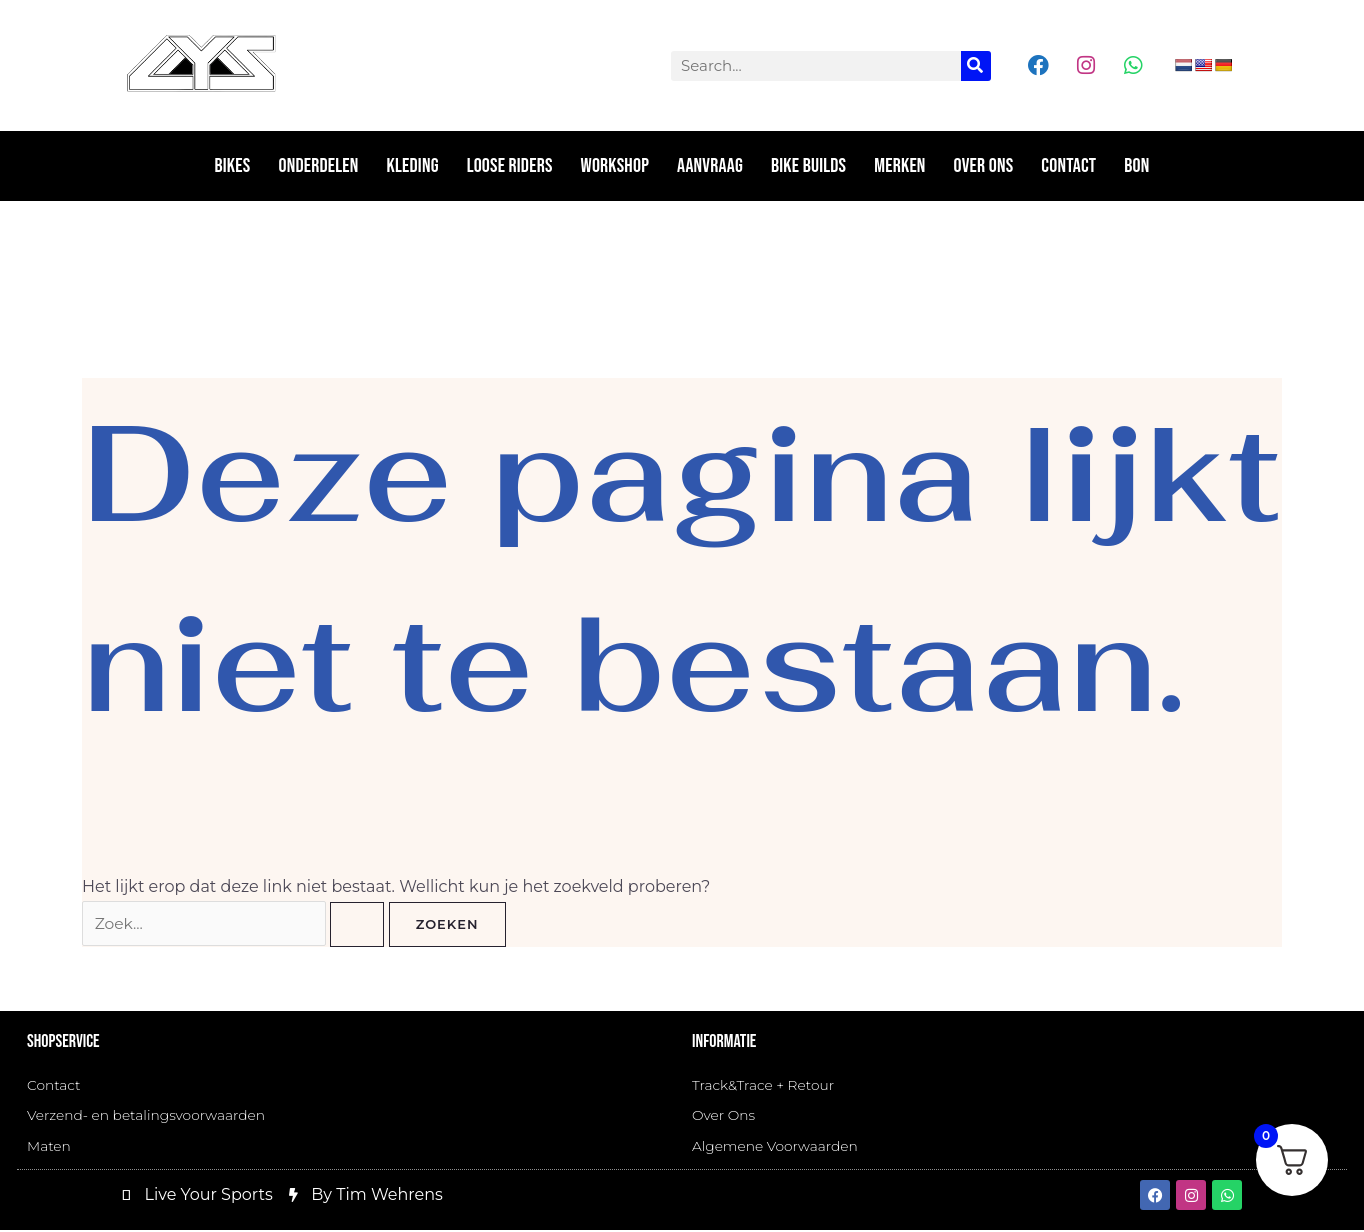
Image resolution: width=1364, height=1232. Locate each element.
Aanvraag (710, 166)
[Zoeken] (976, 66)
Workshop (615, 166)
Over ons (984, 166)
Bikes (233, 166)
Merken (899, 166)
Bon (1136, 166)
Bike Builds (808, 166)
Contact (1068, 166)
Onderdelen (318, 166)
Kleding (413, 166)
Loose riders (510, 166)
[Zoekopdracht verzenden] (359, 924)
